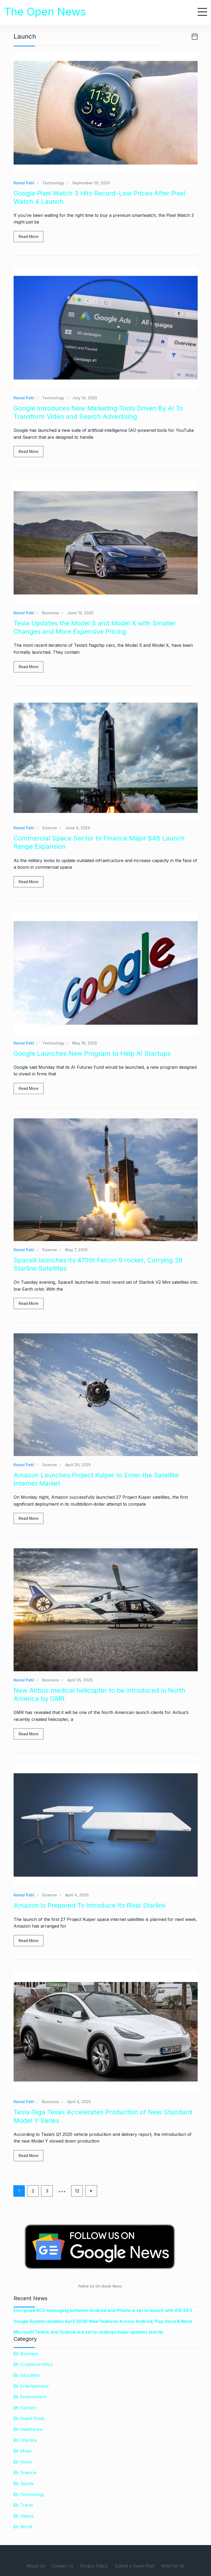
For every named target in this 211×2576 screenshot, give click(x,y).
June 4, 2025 (77, 828)
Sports (27, 2483)
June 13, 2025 (80, 613)
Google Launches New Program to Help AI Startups (92, 1053)
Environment (33, 2396)
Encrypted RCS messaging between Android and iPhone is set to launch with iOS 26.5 (103, 2310)
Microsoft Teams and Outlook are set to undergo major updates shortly (88, 2332)
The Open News (45, 11)
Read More (28, 236)
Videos (27, 2516)
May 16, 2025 (84, 1043)
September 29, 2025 (91, 183)
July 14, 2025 (84, 398)
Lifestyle (28, 2440)
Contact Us (62, 2566)
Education (30, 2375)
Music (26, 2451)
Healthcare (31, 2429)
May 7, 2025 (76, 1249)
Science (49, 828)
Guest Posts (32, 2418)
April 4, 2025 (77, 1895)
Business (50, 613)
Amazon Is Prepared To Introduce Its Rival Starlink (90, 1905)
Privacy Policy (94, 2566)
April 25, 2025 (80, 1680)
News (26, 2462)
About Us (36, 2566)
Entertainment (34, 2386)
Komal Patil (24, 183)
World (26, 2526)
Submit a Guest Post (134, 2566)
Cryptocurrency (36, 2364)
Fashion (28, 2407)
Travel (26, 2505)
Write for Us (173, 2566)
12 (78, 2191)
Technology (53, 183)
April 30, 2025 (78, 1464)
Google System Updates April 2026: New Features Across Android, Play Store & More (103, 2321)
